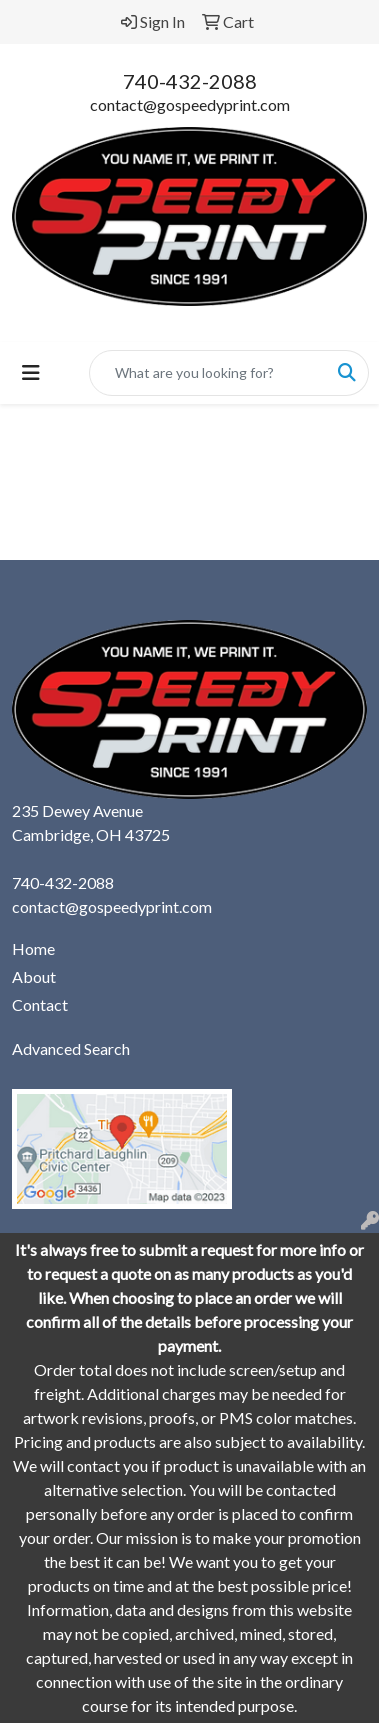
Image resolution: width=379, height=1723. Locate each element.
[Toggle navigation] (31, 372)
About (34, 976)
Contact (40, 1004)
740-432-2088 (190, 81)
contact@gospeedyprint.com (190, 104)
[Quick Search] (208, 373)
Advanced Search (71, 1048)
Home (33, 948)
